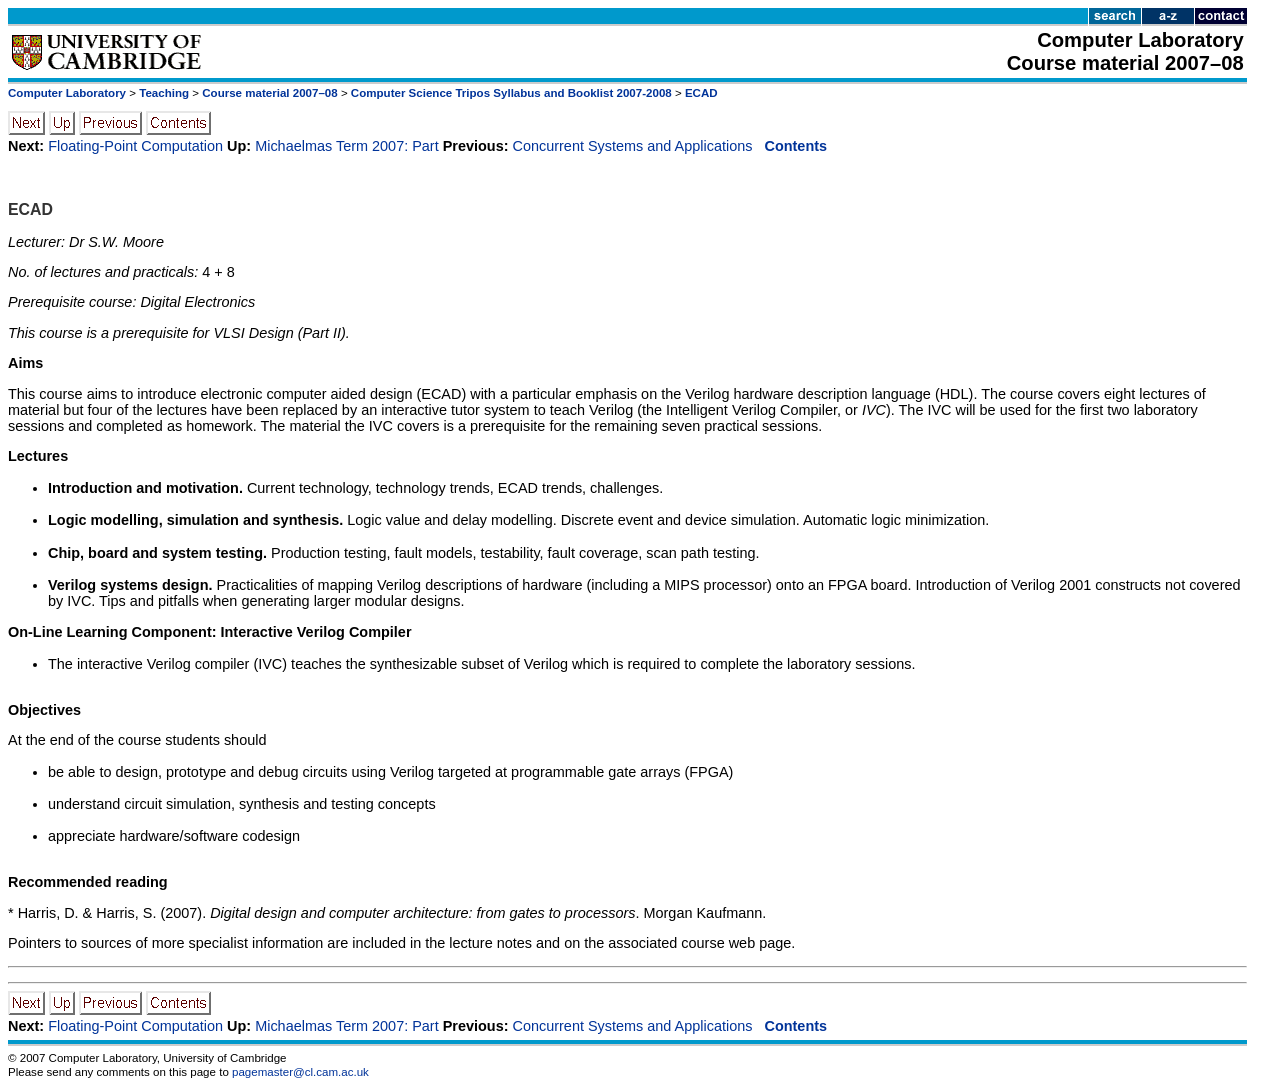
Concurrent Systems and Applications (633, 146)
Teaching (164, 93)
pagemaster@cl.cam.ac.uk (300, 1072)
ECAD (701, 93)
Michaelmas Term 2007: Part (347, 146)
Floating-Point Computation (135, 146)
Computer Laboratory (67, 93)
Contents (796, 146)
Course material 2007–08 (269, 93)
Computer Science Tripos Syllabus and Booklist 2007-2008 (511, 93)
